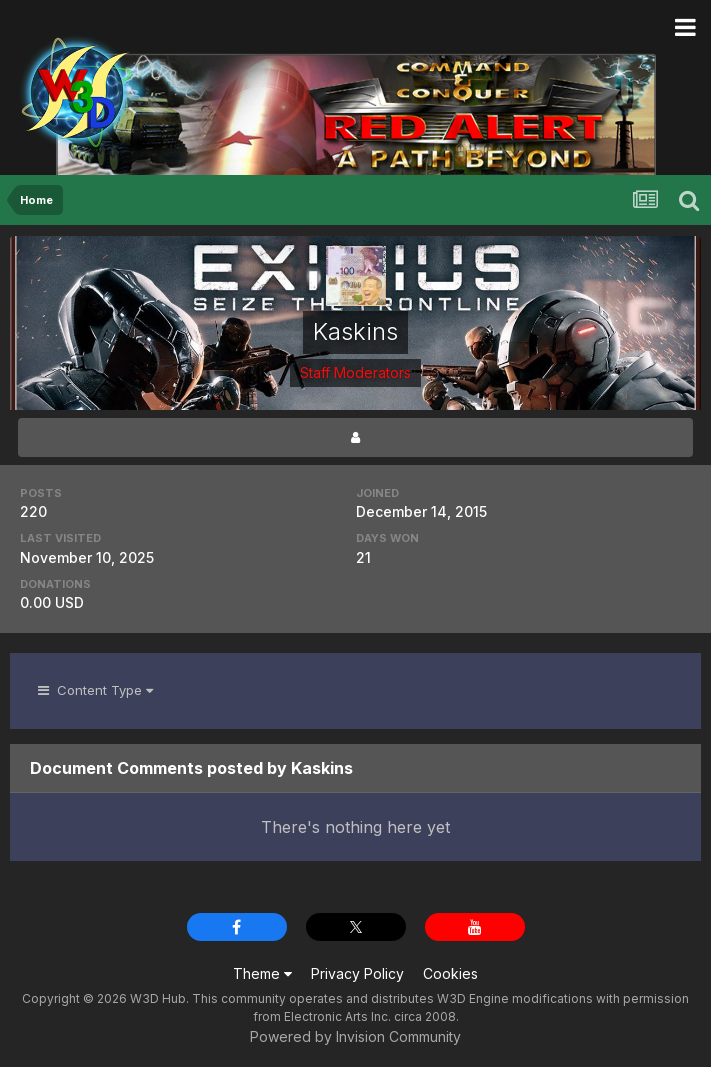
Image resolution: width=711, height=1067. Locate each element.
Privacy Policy (357, 973)
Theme (262, 973)
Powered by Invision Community (355, 1036)
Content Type (95, 690)
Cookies (450, 973)
